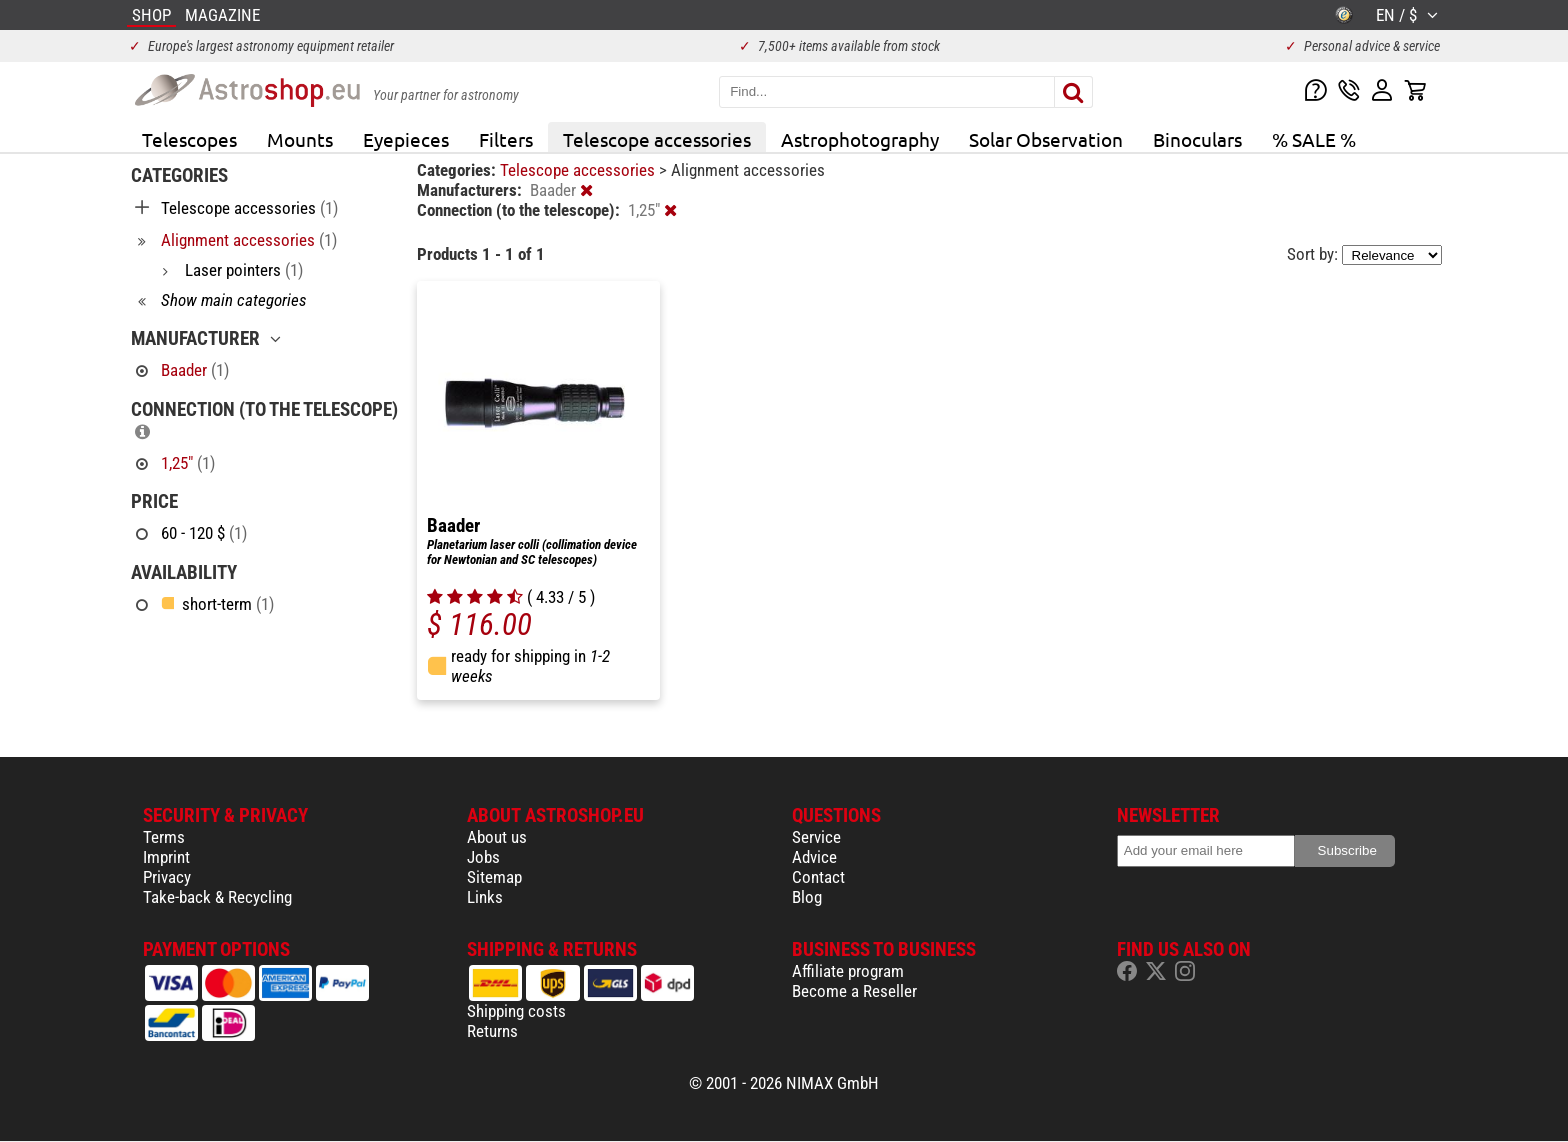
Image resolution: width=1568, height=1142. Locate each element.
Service (816, 837)
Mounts (300, 139)
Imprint (166, 857)
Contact (818, 877)
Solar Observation (1046, 139)
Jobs (483, 857)
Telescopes (189, 139)
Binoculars (1197, 139)
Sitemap (494, 877)
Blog (807, 897)
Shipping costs (516, 1011)
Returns (492, 1031)
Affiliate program (848, 971)
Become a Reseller (854, 991)
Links (485, 897)
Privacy (167, 877)
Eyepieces (406, 139)
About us (497, 837)
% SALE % (1314, 139)
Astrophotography (860, 139)
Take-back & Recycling (217, 897)
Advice (814, 857)
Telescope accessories (657, 139)
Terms (164, 837)
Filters (506, 139)
